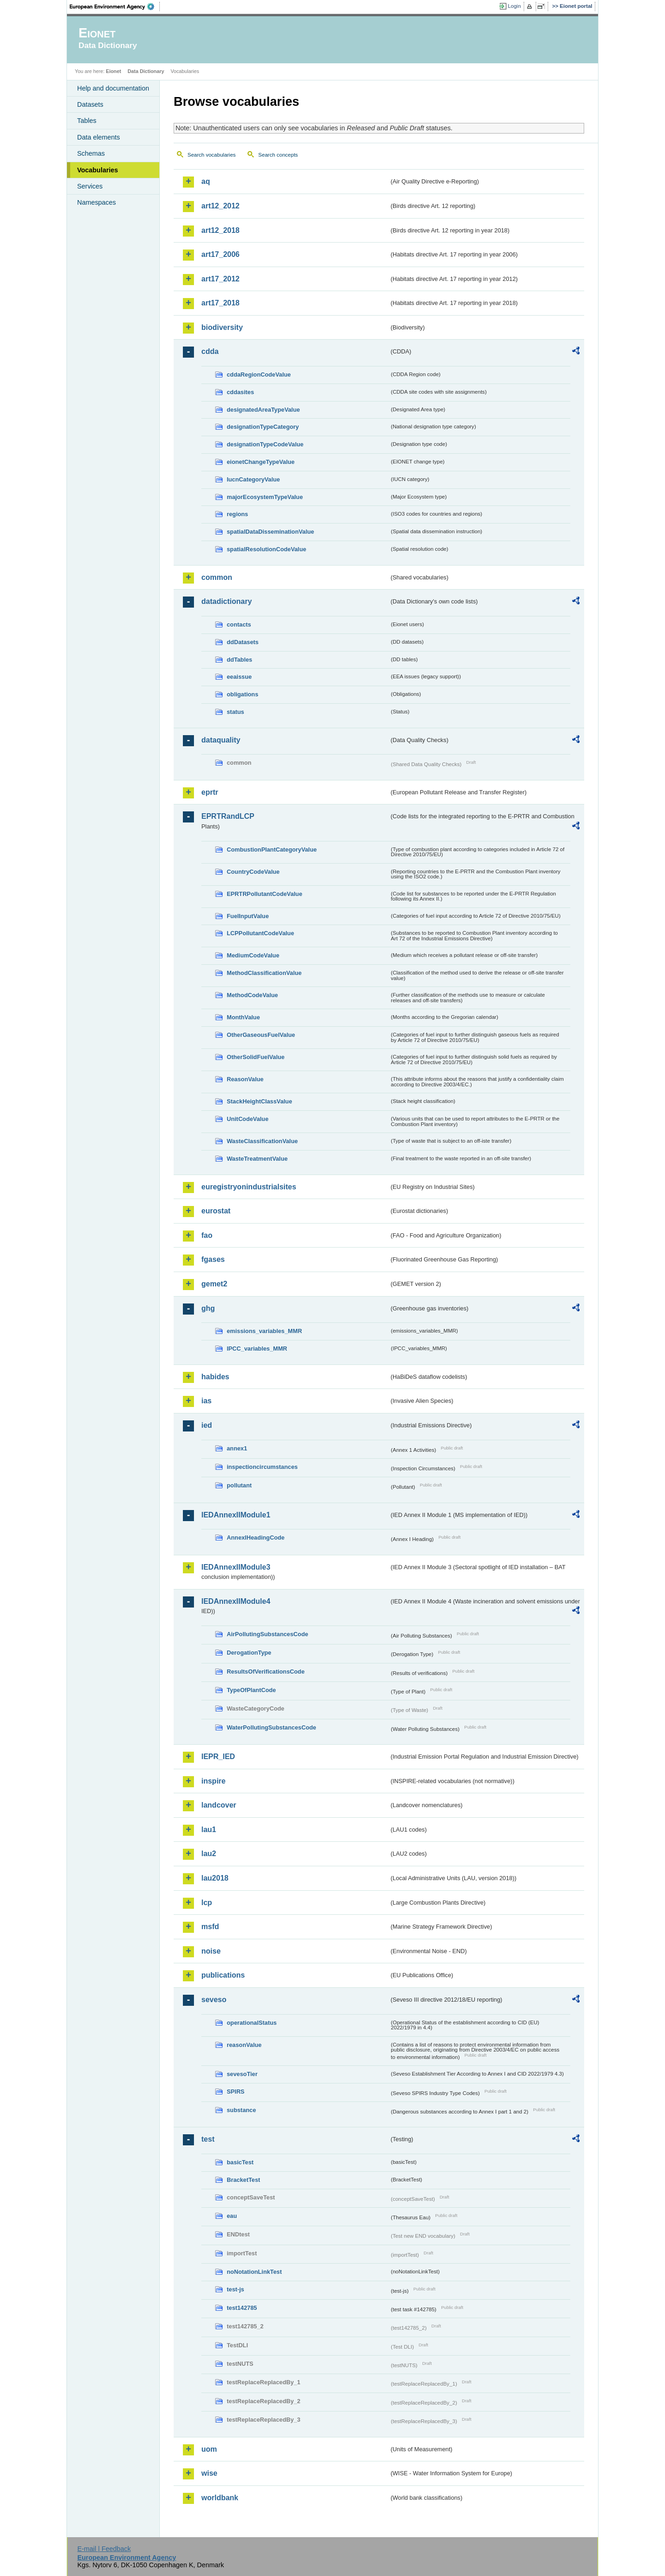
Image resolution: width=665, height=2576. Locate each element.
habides (215, 1377)
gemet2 (214, 1284)
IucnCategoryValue (253, 479)
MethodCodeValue (252, 995)
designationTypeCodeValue (265, 444)
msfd (210, 1926)
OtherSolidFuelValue (255, 1057)
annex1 (237, 1448)
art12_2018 (220, 230)
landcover (218, 1805)
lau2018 (215, 1878)
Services (90, 186)
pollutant (239, 1485)
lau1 (208, 1829)
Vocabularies (97, 170)
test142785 (242, 2307)
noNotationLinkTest (254, 2271)
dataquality (220, 740)
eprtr (209, 792)
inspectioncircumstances (262, 1466)
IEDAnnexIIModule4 (235, 1601)
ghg (208, 1308)
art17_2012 (220, 279)
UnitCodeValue (247, 1118)
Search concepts (278, 155)
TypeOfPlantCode (251, 1690)
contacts (239, 624)
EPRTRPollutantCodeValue (264, 893)
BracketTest (243, 2179)
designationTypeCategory (263, 426)
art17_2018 (220, 303)
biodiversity (222, 327)
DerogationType (249, 1652)
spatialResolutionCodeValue (266, 549)
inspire (213, 1781)
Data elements (98, 137)
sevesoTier (242, 2074)
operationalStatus (252, 2022)
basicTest (240, 2162)
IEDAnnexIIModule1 (235, 1515)
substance (241, 2110)
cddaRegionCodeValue (259, 374)
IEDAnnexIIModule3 (235, 1567)
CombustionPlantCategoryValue (272, 849)
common (216, 577)
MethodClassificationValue (264, 972)
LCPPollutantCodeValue (260, 933)
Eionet (113, 71)
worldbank (219, 2498)
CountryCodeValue (253, 871)
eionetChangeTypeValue (261, 461)
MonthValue (243, 1017)
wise (209, 2473)
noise (211, 1951)
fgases (213, 1259)
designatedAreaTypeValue (263, 409)
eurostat (215, 1211)
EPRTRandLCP (227, 816)
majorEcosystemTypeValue (265, 496)
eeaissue (239, 676)
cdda (209, 351)
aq (205, 181)
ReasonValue (245, 1079)
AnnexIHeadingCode (255, 1537)
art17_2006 (220, 254)
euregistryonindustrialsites (248, 1187)
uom (209, 2449)
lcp (206, 1902)
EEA (115, 6)
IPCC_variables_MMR (257, 1348)
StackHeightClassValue (259, 1101)
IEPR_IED (218, 1756)
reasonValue (244, 2044)
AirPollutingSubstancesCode (267, 1634)
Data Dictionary (145, 71)
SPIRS (235, 2091)
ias (206, 1401)
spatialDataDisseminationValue (270, 531)
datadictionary (226, 601)
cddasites (240, 392)
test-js (235, 2289)
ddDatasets (243, 642)
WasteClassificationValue (262, 1141)
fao (206, 1235)
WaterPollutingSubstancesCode (271, 1727)
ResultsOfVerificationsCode (266, 1671)
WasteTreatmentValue (257, 1158)
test (207, 2139)
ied (206, 1425)
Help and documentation (113, 88)
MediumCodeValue (253, 955)
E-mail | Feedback (104, 2548)
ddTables (239, 659)
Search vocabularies (211, 155)
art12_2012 (220, 206)
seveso (213, 2000)
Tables (87, 120)
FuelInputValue (248, 916)
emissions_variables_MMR (264, 1331)
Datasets (90, 104)
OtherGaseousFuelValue (261, 1034)
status (235, 711)
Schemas (91, 153)
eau (232, 2215)
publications (223, 1975)
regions (237, 514)
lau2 (208, 1853)
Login (514, 6)
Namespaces (96, 202)
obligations (242, 694)
